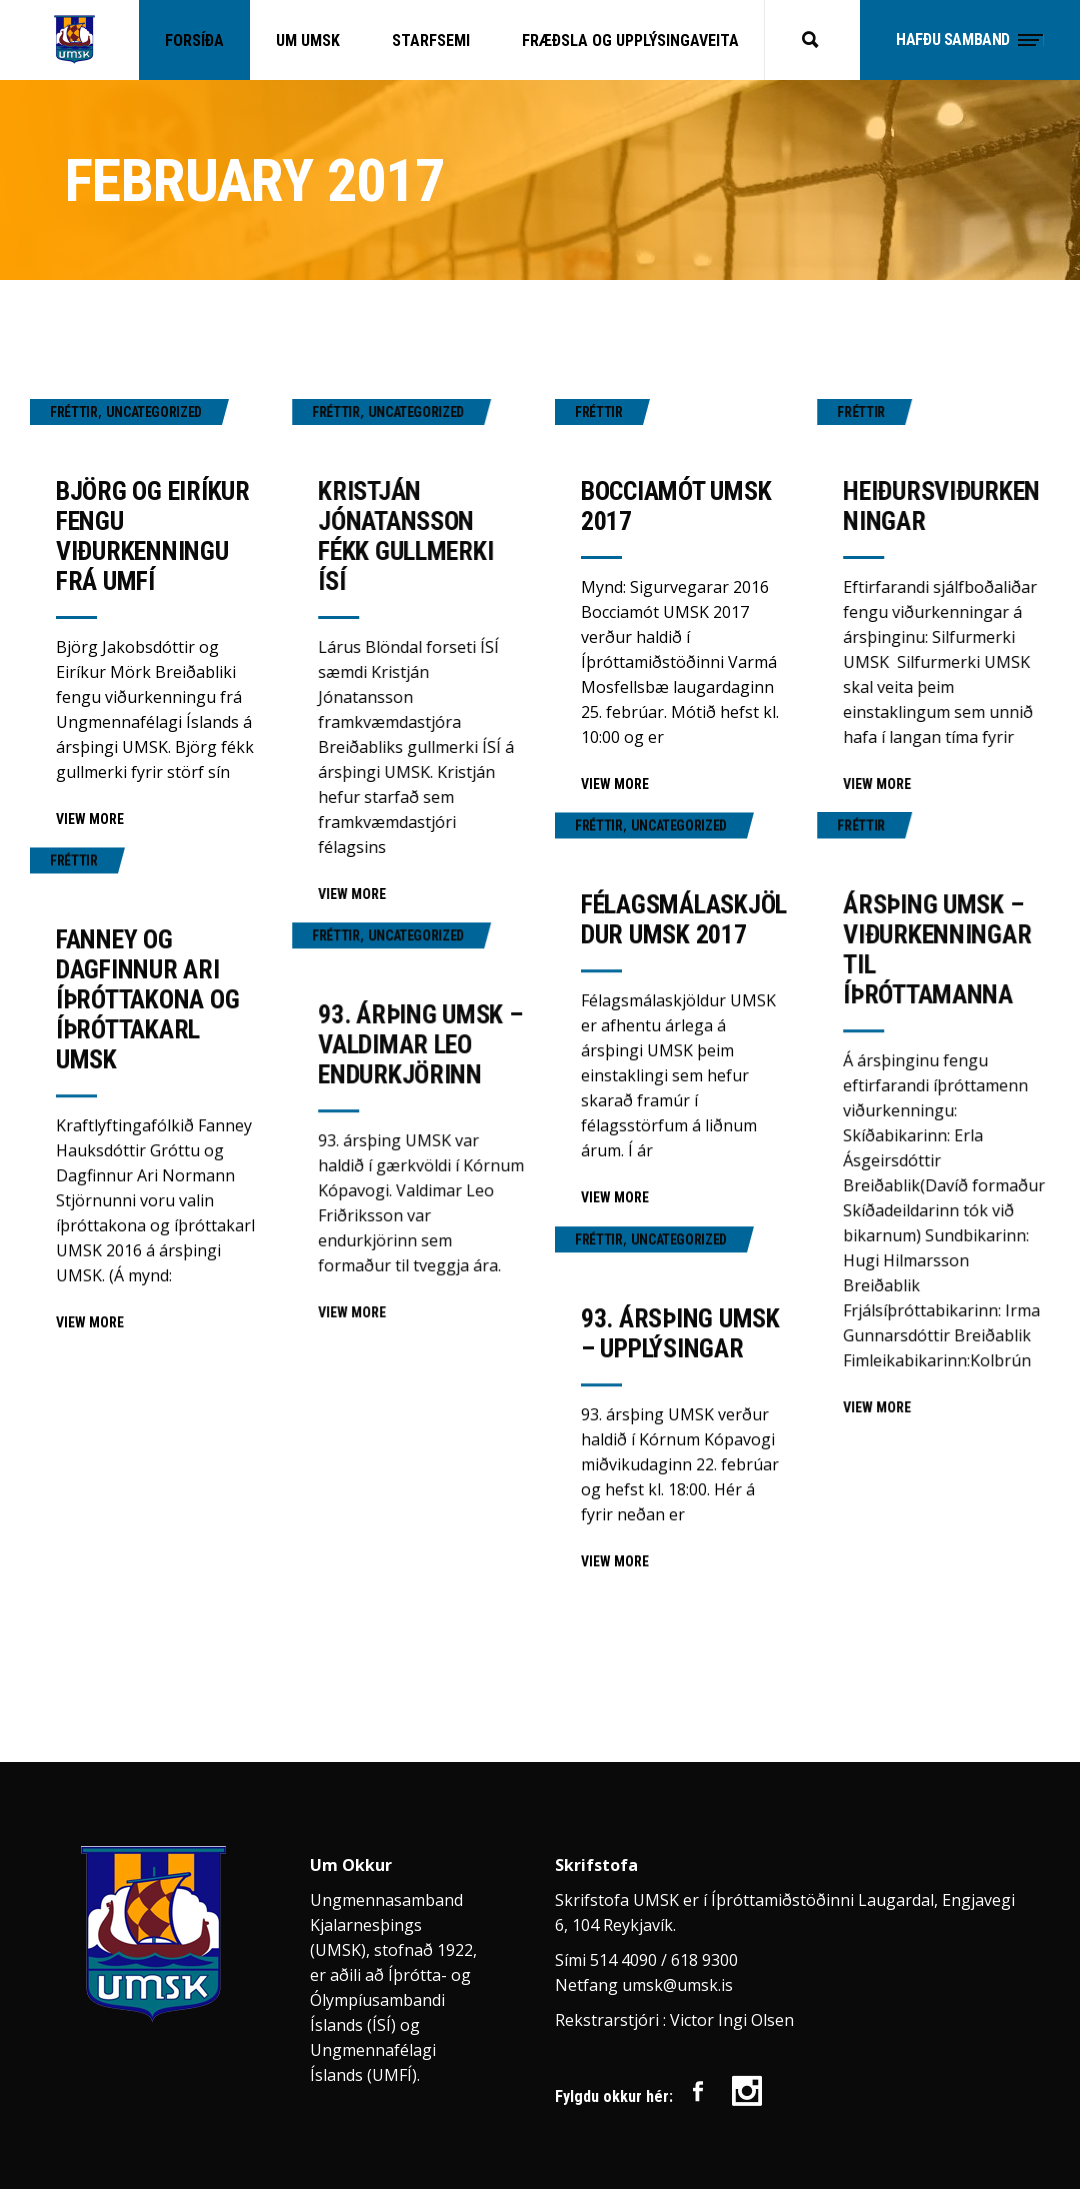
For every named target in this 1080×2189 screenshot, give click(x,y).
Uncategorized (154, 412)
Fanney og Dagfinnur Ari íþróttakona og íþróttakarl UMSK (147, 999)
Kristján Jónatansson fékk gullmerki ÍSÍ (405, 536)
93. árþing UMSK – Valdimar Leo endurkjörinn (420, 1044)
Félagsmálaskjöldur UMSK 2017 (684, 919)
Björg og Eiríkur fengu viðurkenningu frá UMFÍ (153, 536)
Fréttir (74, 412)
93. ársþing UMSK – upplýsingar (680, 1333)
